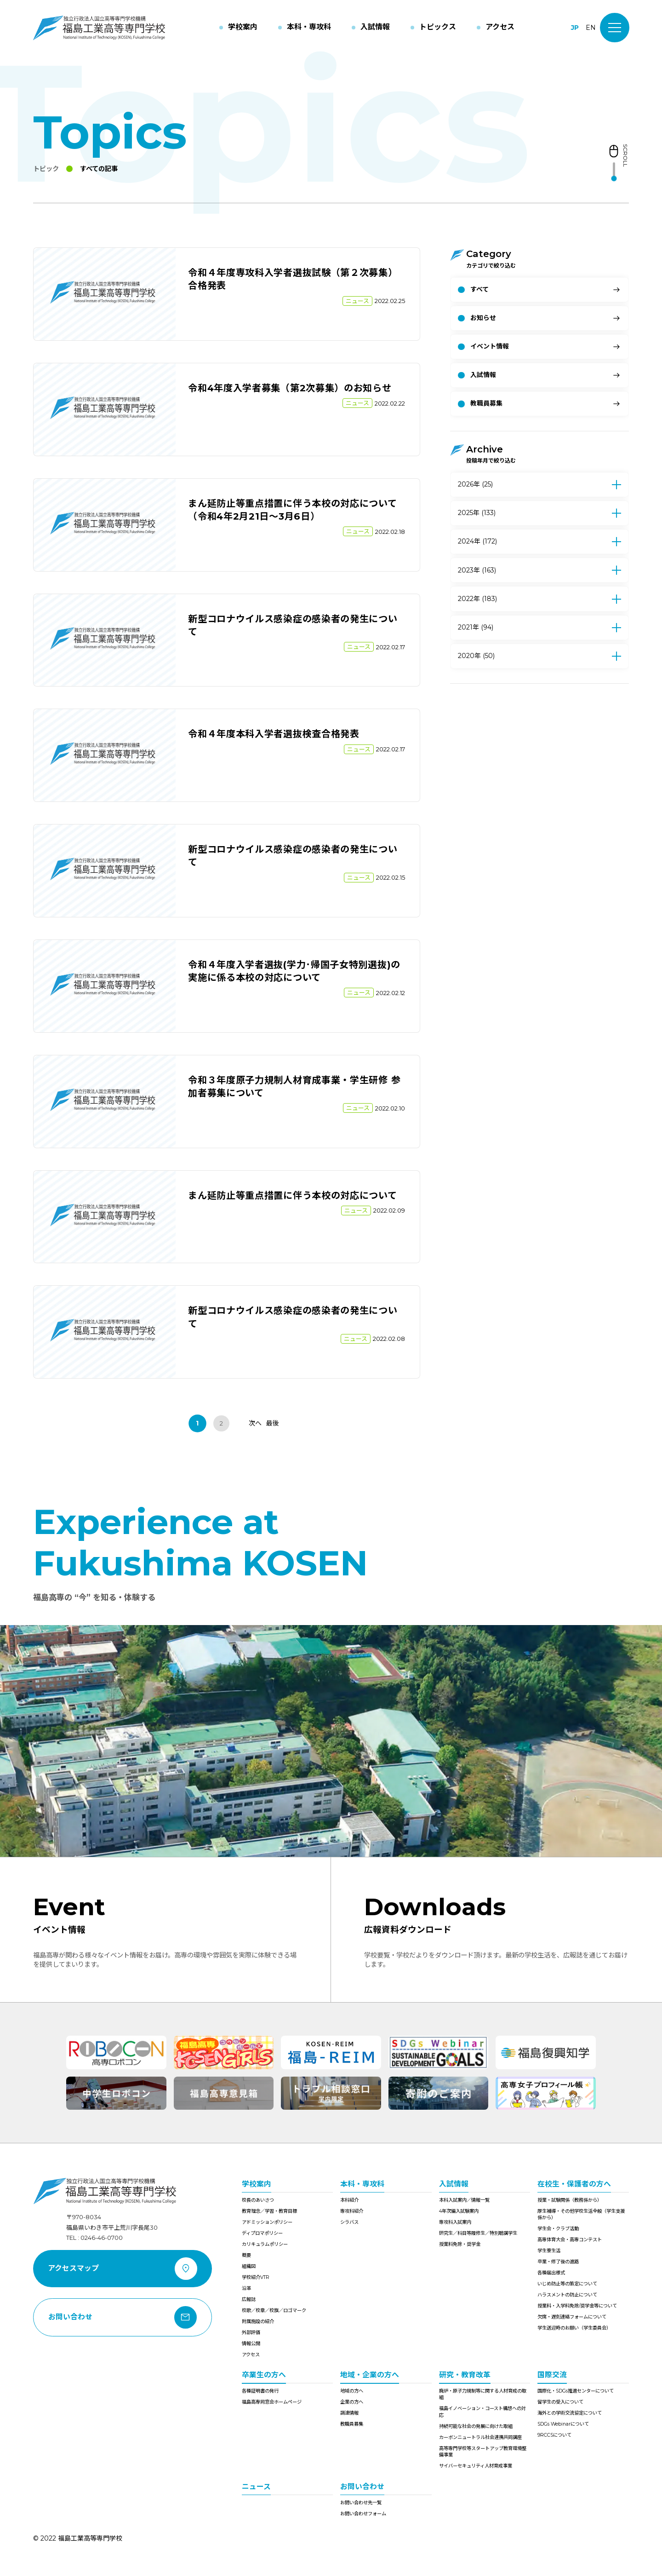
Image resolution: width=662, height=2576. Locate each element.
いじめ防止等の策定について (567, 2284)
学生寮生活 (548, 2251)
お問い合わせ (362, 2486)
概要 (246, 2255)
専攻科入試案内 (455, 2222)
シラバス (349, 2222)
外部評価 (251, 2333)
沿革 (246, 2288)
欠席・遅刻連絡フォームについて (571, 2317)
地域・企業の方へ (369, 2374)
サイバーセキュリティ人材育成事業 (475, 2466)
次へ (255, 1423)
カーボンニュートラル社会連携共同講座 (480, 2437)
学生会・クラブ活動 (558, 2229)
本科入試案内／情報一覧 (464, 2200)
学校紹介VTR (255, 2277)
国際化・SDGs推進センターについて (575, 2391)
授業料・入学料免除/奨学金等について (577, 2306)
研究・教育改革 (465, 2374)
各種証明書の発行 (260, 2391)
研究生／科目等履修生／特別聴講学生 (478, 2233)
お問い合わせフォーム (363, 2514)
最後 (272, 1423)
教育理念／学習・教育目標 (269, 2211)
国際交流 (552, 2374)
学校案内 (256, 2184)
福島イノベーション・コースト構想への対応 (482, 2411)
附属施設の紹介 (258, 2321)
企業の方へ (351, 2402)
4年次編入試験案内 (459, 2211)
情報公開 (251, 2344)
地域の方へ (351, 2391)
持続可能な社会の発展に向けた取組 (476, 2426)
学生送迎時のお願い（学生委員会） (574, 2328)
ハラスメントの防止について (567, 2295)
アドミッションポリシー (267, 2222)
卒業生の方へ (264, 2374)
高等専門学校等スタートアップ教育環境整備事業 (482, 2451)
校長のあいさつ (258, 2200)
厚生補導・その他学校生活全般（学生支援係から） (581, 2214)
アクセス (251, 2355)
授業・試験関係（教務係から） (569, 2200)
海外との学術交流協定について (569, 2413)
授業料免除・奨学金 (459, 2244)
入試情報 (453, 2184)
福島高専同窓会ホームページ (272, 2402)
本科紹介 (349, 2200)
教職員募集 (351, 2424)
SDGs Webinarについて (563, 2424)
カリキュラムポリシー (265, 2244)
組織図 (249, 2266)
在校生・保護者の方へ (574, 2184)
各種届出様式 (551, 2273)
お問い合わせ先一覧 (361, 2503)
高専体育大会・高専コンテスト (569, 2240)
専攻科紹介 (351, 2211)
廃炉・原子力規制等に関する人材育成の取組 (482, 2394)
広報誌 (249, 2299)
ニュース (256, 2486)
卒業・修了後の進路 (558, 2262)
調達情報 (349, 2413)
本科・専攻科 (362, 2184)
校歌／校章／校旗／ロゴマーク (274, 2310)
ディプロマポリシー (262, 2233)
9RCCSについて (554, 2435)
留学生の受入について (560, 2402)
